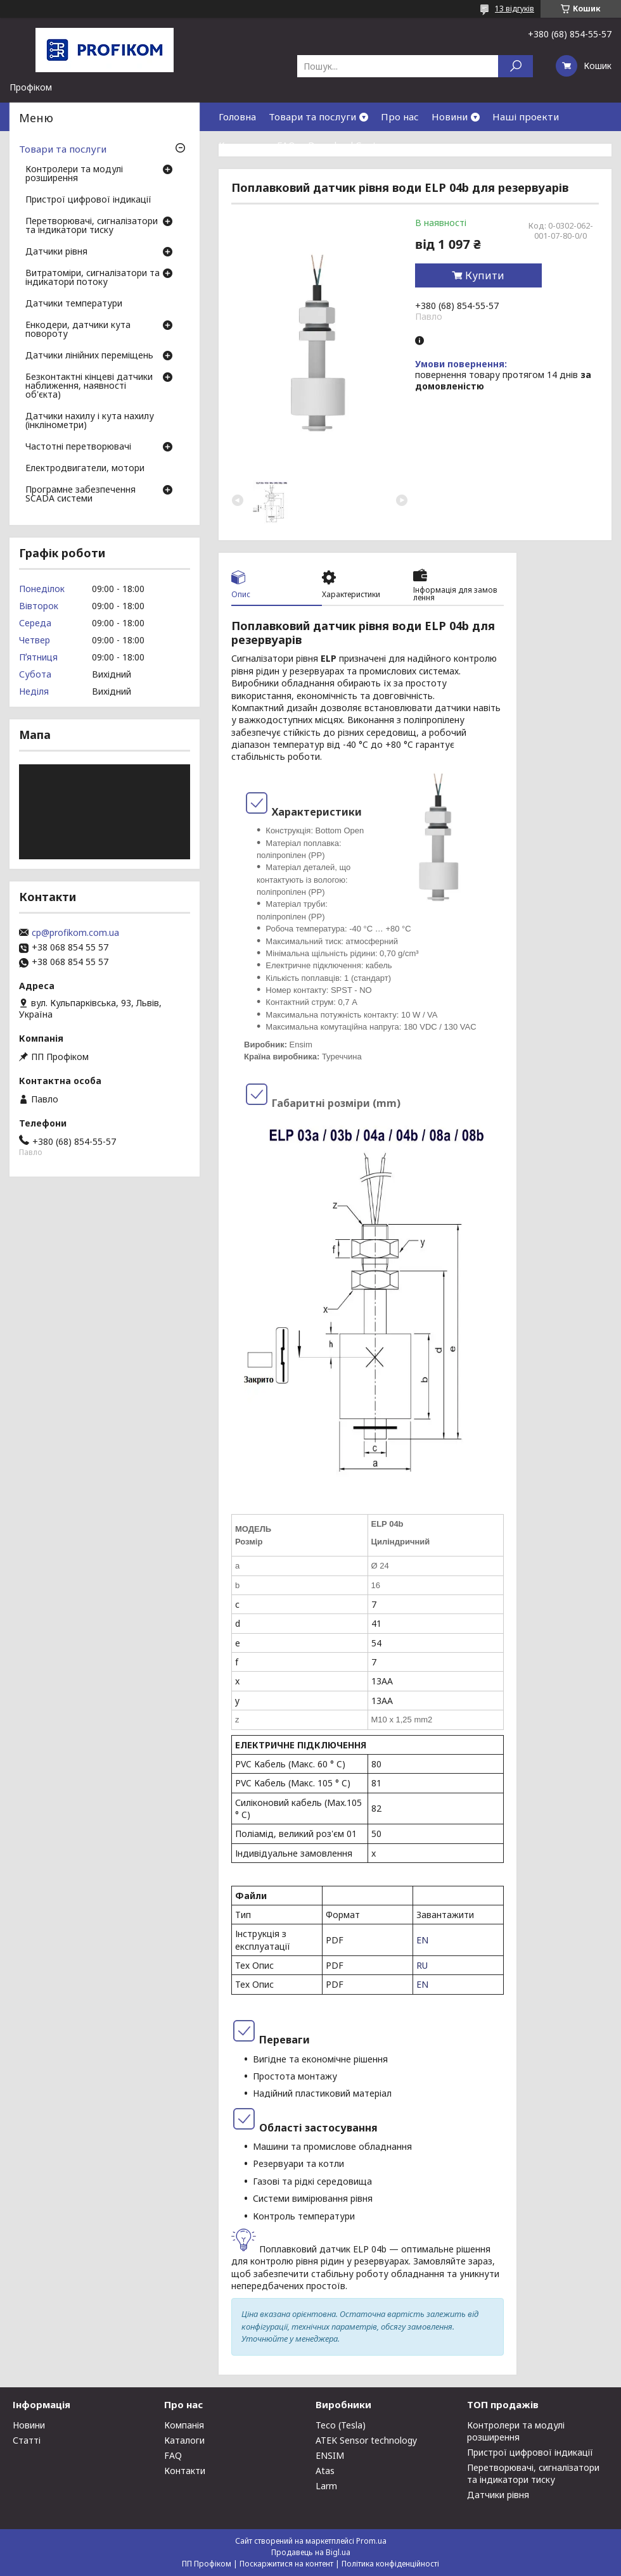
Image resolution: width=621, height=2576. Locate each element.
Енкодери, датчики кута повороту (78, 329)
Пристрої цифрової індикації (88, 200)
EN (422, 1940)
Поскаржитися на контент (286, 2563)
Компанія (184, 2425)
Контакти (241, 145)
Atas (325, 2471)
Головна (237, 116)
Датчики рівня (56, 252)
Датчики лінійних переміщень (89, 356)
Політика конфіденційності (390, 2563)
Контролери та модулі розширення (74, 174)
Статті (27, 2440)
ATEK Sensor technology (366, 2440)
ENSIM (330, 2455)
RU (422, 1965)
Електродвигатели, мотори (84, 469)
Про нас (400, 116)
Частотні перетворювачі (78, 447)
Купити (484, 275)
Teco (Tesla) (341, 2425)
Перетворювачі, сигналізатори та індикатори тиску (91, 226)
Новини (450, 116)
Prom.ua (371, 2540)
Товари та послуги (312, 116)
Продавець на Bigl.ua (310, 2552)
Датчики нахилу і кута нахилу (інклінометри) (89, 421)
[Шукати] (515, 66)
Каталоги (184, 2440)
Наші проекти (525, 116)
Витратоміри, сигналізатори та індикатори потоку (92, 277)
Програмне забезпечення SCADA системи (80, 494)
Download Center (347, 145)
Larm (326, 2486)
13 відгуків (514, 8)
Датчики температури (73, 304)
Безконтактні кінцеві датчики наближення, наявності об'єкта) (89, 386)
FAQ (286, 145)
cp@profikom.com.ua (75, 932)
